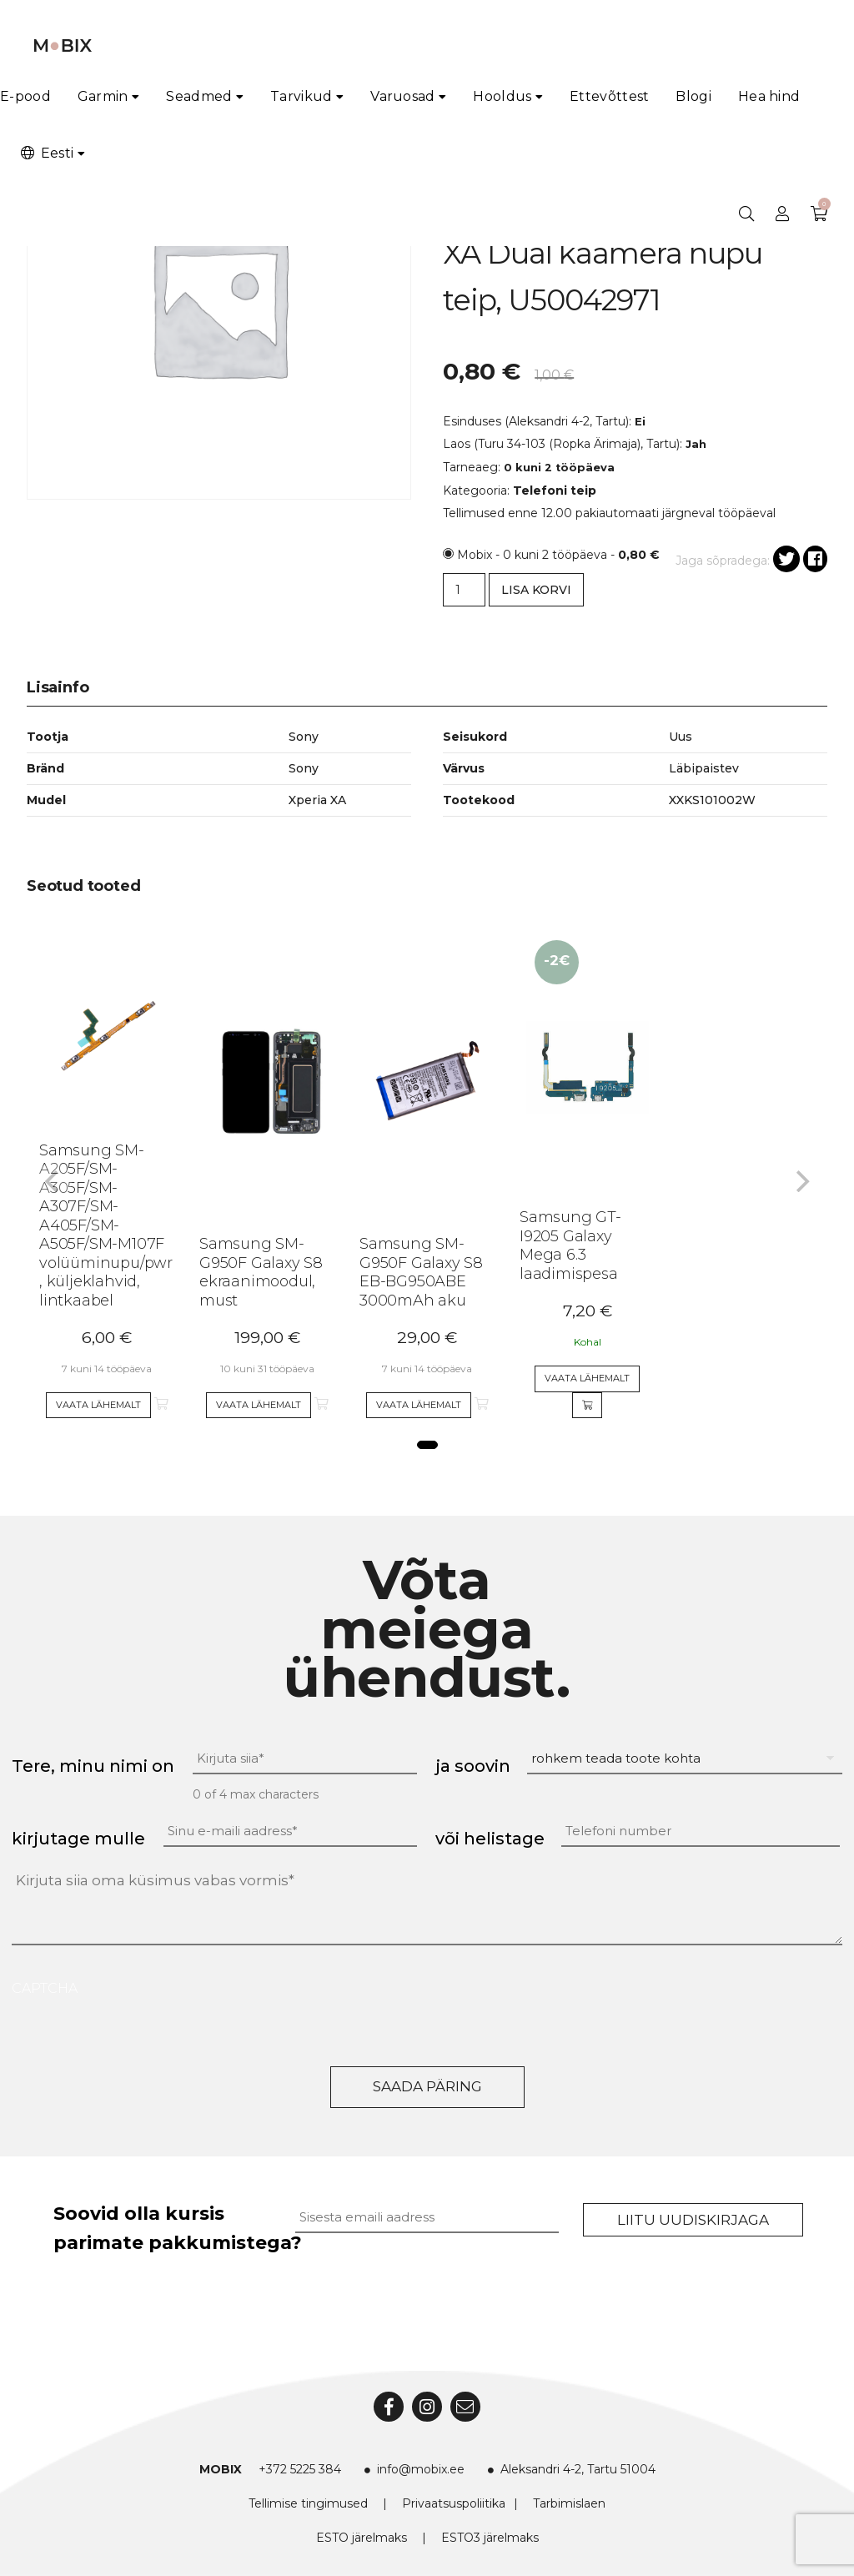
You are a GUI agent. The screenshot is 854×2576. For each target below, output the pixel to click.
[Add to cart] (587, 1405)
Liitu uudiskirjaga (693, 2219)
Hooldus (502, 96)
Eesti (45, 153)
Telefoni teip (554, 490)
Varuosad (402, 96)
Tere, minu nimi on (93, 1766)
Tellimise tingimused (308, 2503)
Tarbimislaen (569, 2503)
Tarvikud (301, 96)
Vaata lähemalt (98, 1405)
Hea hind (769, 96)
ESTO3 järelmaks (490, 2537)
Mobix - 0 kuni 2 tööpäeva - (558, 554)
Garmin (103, 96)
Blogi (693, 96)
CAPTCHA (45, 1988)
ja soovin (472, 1766)
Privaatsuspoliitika (453, 2503)
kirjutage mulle (78, 1839)
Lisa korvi (536, 589)
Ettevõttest (609, 96)
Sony (304, 768)
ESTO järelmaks (361, 2537)
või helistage (490, 1839)
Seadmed (199, 96)
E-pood (25, 96)
